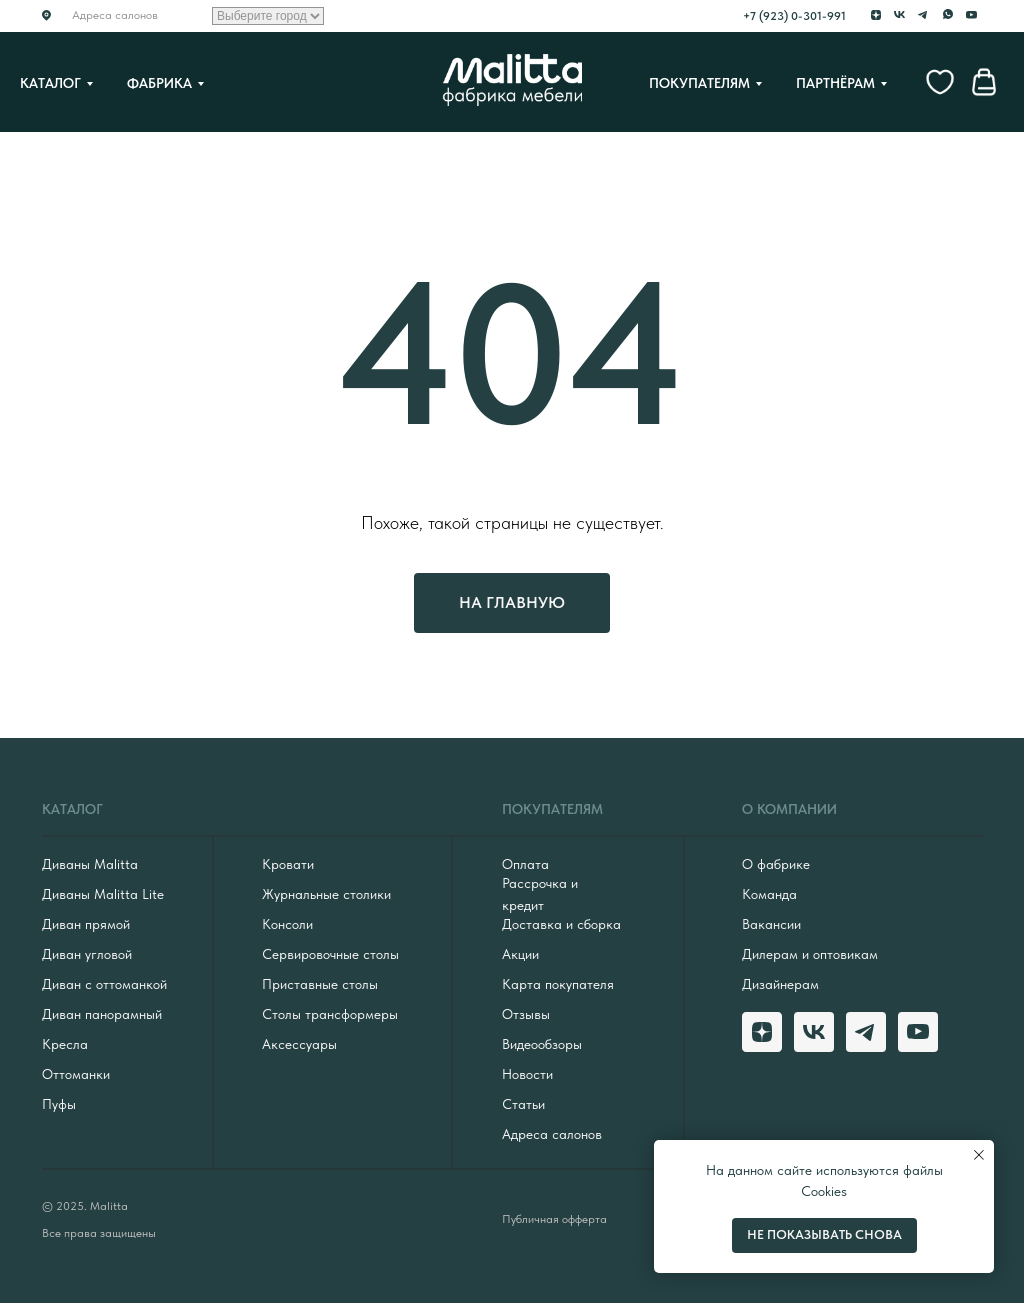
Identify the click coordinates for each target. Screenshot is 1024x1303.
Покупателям (699, 83)
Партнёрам (835, 83)
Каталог (50, 83)
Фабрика (159, 83)
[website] (940, 82)
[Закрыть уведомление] (979, 1155)
